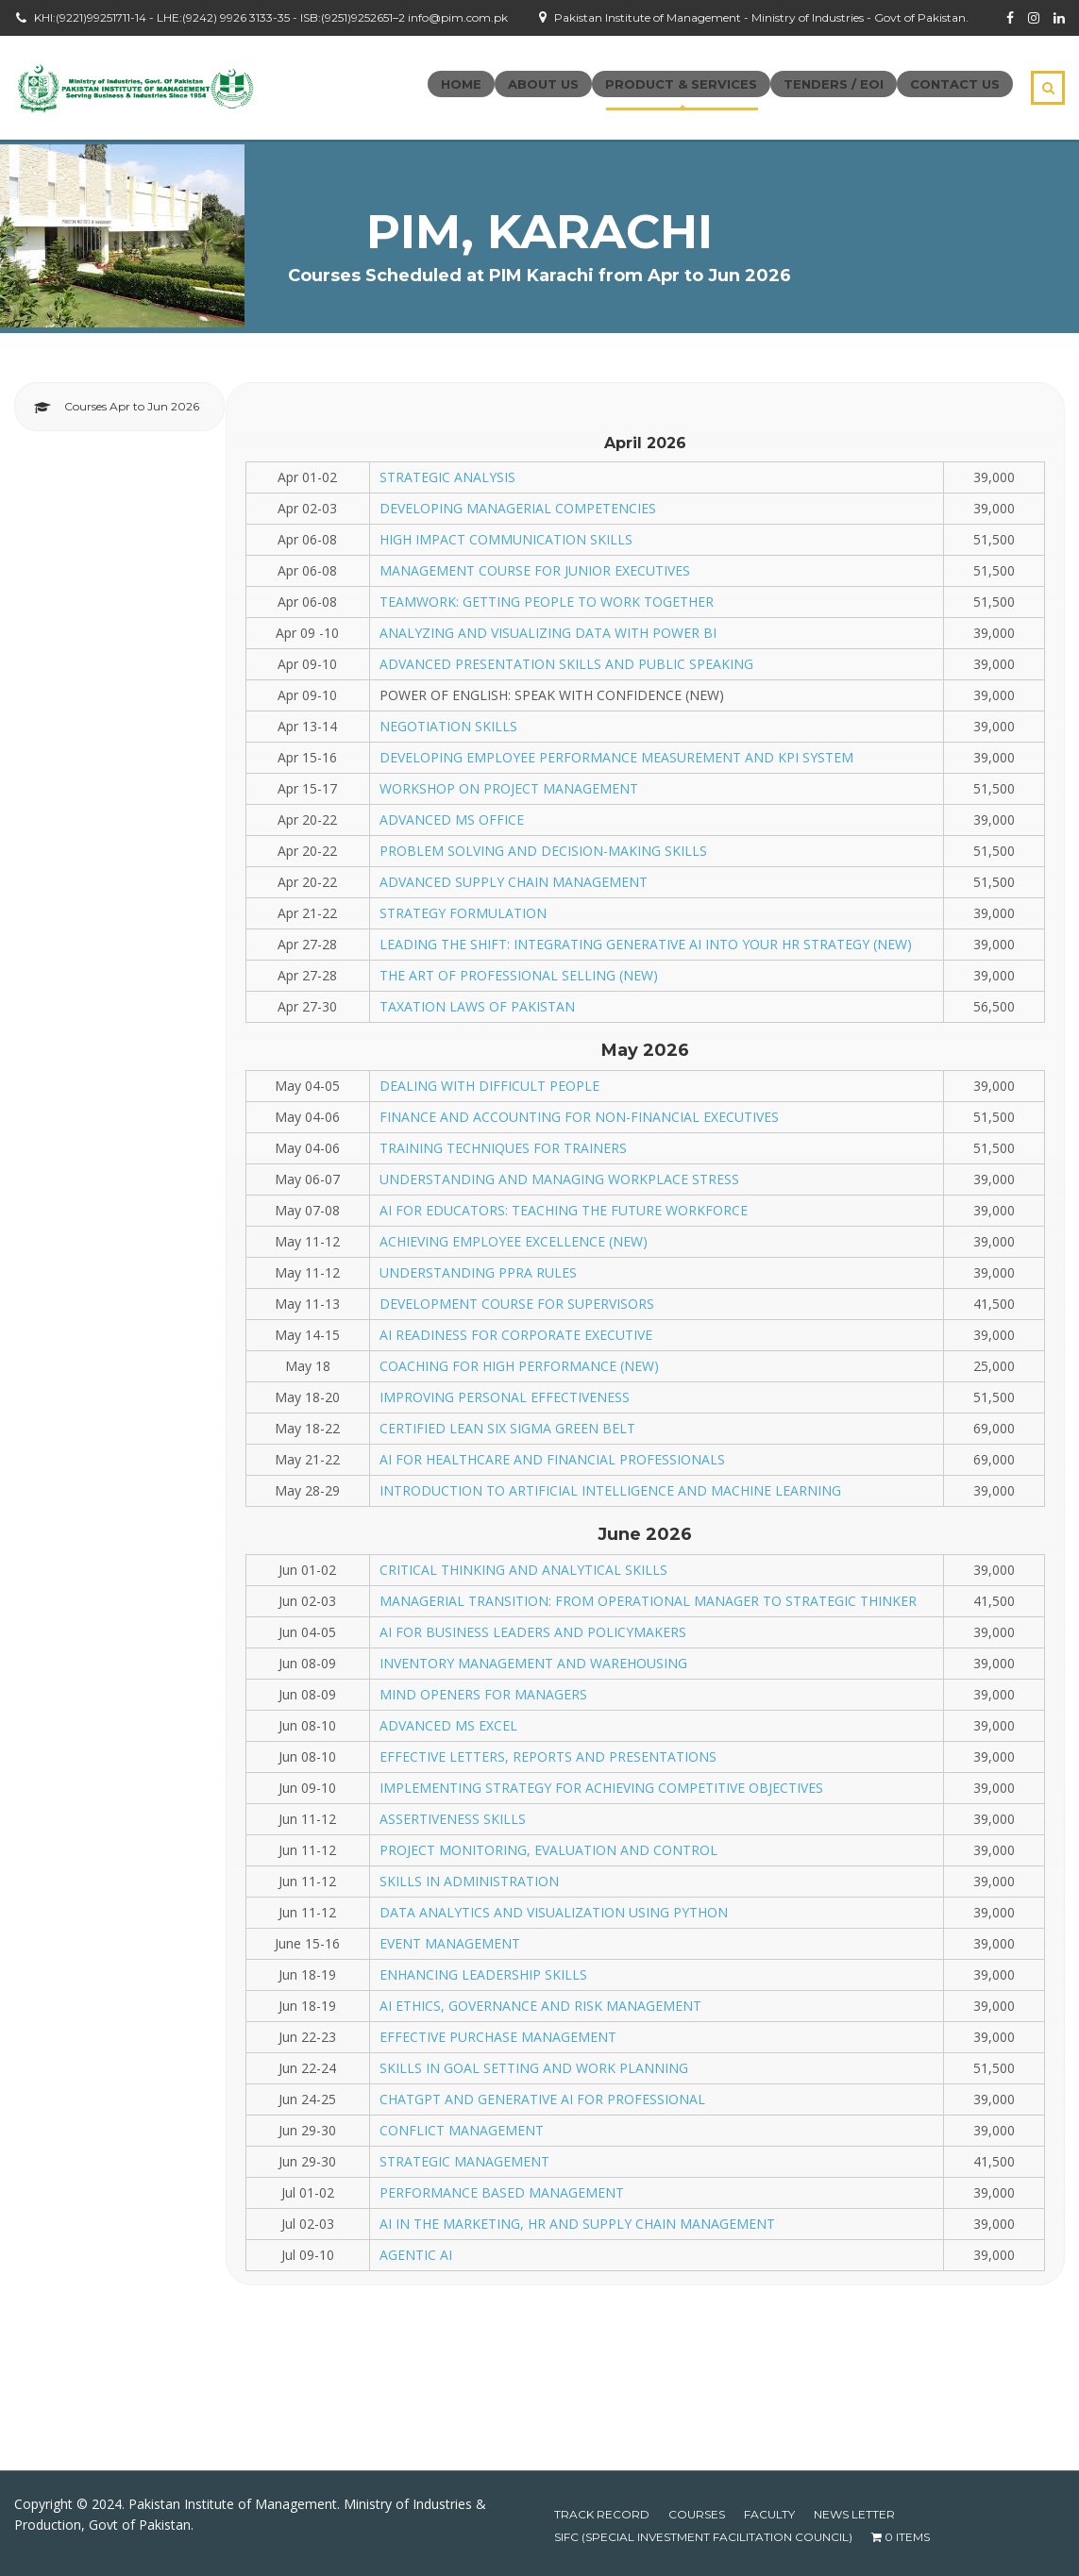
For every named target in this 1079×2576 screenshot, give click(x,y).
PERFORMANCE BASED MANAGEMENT (501, 2192)
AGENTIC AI (415, 2255)
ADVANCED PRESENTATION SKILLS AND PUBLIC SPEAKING (566, 664)
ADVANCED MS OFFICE (451, 819)
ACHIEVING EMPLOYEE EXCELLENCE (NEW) (513, 1241)
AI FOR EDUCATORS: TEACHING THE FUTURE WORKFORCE (563, 1210)
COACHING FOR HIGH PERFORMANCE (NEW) (519, 1366)
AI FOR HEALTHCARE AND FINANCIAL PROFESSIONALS (552, 1459)
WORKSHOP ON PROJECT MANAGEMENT (508, 788)
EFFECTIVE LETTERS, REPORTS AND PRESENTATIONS (548, 1756)
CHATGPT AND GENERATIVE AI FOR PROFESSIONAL (542, 2099)
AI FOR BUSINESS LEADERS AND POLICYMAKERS (532, 1632)
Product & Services (681, 84)
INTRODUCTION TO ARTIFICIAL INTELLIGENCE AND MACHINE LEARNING (610, 1490)
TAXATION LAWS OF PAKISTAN (477, 1006)
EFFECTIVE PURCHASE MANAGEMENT (497, 2037)
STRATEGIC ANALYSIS (447, 477)
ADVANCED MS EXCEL (448, 1725)
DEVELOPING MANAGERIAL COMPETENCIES (517, 508)
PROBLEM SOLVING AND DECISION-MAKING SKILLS (543, 851)
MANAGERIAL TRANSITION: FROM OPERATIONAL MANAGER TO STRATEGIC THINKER (648, 1601)
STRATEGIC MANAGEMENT (464, 2161)
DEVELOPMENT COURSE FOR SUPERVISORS (516, 1304)
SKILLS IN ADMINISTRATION (469, 1881)
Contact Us (955, 84)
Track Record (601, 2514)
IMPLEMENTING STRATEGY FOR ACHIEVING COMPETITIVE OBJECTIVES (601, 1788)
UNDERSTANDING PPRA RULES (478, 1272)
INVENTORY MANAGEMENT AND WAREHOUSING (533, 1663)
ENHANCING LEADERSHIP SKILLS (483, 1974)
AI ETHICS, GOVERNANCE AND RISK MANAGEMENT (540, 2006)
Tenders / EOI (834, 84)
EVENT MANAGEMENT (449, 1943)
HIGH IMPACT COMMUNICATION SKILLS (505, 539)
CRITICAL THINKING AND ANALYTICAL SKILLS (523, 1570)
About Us (543, 84)
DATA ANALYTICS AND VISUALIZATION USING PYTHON (553, 1912)
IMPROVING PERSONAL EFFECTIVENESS (504, 1397)
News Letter (854, 2514)
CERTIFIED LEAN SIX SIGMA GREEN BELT (507, 1428)
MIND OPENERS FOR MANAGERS (483, 1694)
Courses (696, 2514)
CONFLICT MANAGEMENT (461, 2130)
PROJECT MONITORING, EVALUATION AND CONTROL (548, 1850)
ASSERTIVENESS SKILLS (452, 1819)
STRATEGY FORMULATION (463, 913)
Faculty (769, 2514)
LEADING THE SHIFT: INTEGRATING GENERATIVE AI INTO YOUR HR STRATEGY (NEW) (645, 944)
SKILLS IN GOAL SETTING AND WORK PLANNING (533, 2068)
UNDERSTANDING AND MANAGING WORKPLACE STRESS (559, 1179)
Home (461, 84)
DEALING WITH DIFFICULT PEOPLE (489, 1086)
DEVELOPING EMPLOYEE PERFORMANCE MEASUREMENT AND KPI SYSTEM (616, 757)
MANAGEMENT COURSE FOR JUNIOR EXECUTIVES (534, 570)
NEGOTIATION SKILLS (448, 726)
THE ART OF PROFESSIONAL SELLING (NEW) (518, 975)
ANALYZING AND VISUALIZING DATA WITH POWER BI (548, 633)
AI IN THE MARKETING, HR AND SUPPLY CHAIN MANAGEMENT (577, 2224)
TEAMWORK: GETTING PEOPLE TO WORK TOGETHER (546, 602)
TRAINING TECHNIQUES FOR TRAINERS (503, 1148)
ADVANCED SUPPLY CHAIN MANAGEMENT (513, 882)
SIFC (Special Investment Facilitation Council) (703, 2537)
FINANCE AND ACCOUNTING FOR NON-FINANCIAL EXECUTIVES (579, 1117)
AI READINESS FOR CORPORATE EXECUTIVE (515, 1335)
